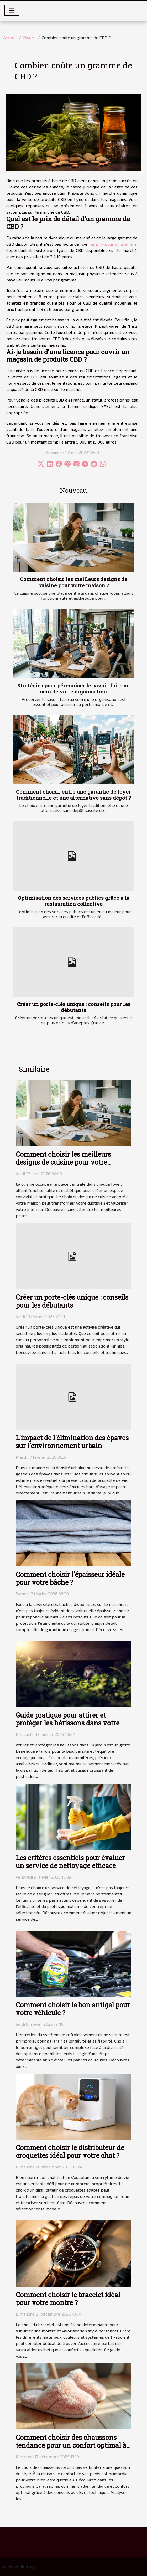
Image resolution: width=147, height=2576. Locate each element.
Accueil (10, 37)
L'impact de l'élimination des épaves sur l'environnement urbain (72, 1441)
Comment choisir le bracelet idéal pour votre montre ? (68, 2298)
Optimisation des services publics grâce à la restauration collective (73, 900)
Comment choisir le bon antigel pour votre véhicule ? (73, 2009)
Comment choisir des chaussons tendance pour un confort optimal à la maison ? (71, 2445)
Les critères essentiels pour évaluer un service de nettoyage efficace (70, 1861)
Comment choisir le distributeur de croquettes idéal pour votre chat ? (70, 2151)
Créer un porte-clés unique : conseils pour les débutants (73, 1007)
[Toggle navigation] (11, 10)
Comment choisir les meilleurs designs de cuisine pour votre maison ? (73, 582)
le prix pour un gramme (114, 243)
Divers (29, 37)
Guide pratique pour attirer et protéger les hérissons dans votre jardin (67, 1723)
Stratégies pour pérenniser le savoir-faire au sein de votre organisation (73, 688)
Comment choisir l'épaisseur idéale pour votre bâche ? (70, 1578)
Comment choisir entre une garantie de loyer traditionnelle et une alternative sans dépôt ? (73, 794)
